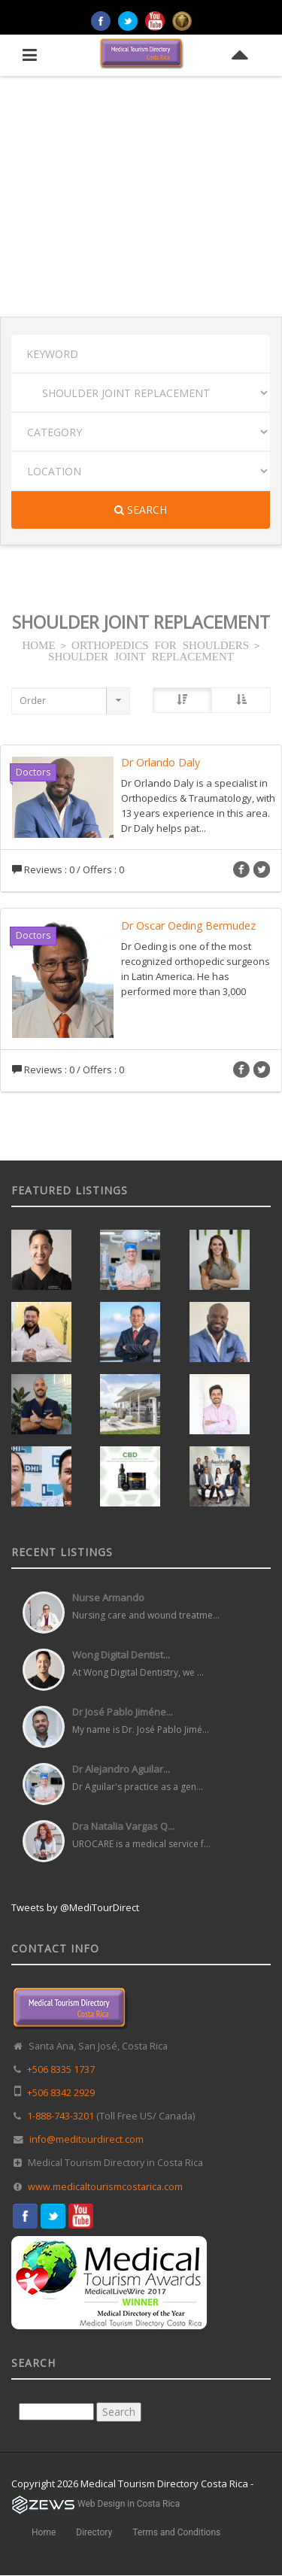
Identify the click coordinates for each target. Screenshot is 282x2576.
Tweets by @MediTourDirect (75, 1907)
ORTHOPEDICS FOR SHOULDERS (160, 644)
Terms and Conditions (176, 2532)
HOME (38, 644)
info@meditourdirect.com (86, 2139)
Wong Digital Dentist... (121, 1654)
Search (140, 509)
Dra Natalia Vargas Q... (123, 1826)
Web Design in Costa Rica (128, 2504)
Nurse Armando (108, 1597)
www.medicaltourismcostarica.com (105, 2186)
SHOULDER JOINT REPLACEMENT (141, 655)
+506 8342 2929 (61, 2092)
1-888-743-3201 (60, 2116)
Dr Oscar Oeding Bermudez (188, 925)
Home (44, 2532)
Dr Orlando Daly (160, 762)
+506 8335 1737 (61, 2069)
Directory (94, 2532)
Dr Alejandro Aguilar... (121, 1769)
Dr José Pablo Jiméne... (122, 1712)
